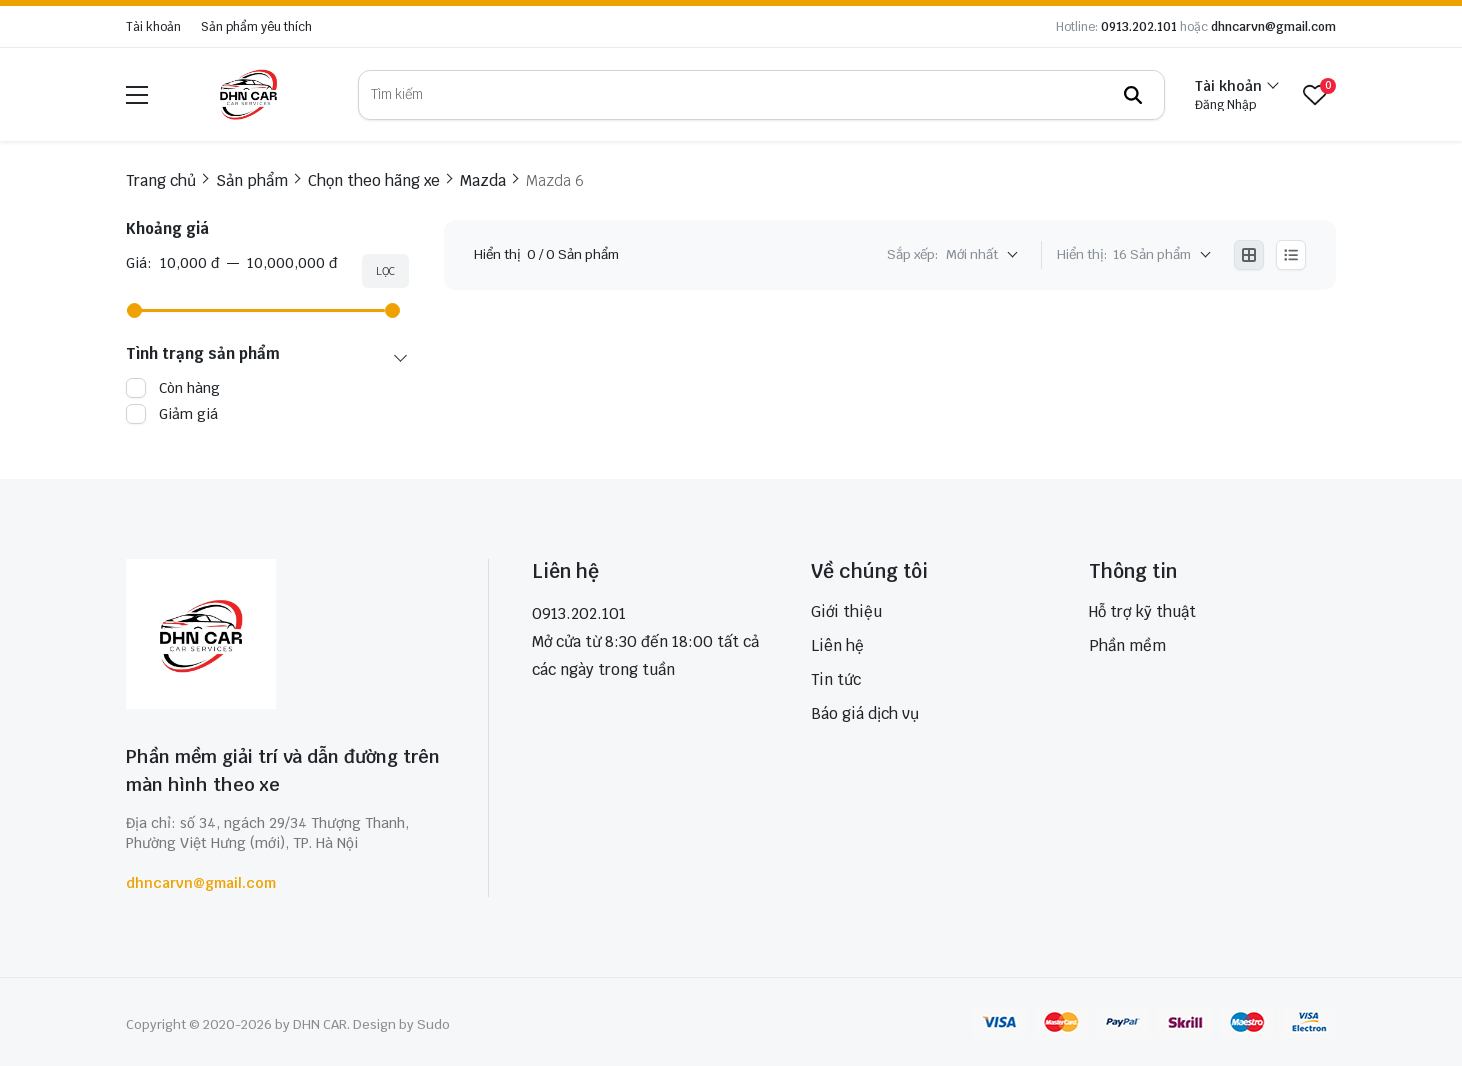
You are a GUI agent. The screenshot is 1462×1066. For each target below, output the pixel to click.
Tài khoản (153, 27)
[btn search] (1133, 95)
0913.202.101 (1139, 27)
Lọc (385, 271)
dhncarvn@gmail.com (1273, 27)
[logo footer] (285, 636)
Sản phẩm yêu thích (256, 27)
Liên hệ (837, 645)
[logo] (248, 94)
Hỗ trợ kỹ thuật (1142, 611)
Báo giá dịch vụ (865, 713)
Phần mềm (1127, 645)
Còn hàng (189, 388)
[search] (761, 95)
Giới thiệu (846, 611)
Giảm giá (188, 414)
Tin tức (836, 679)
